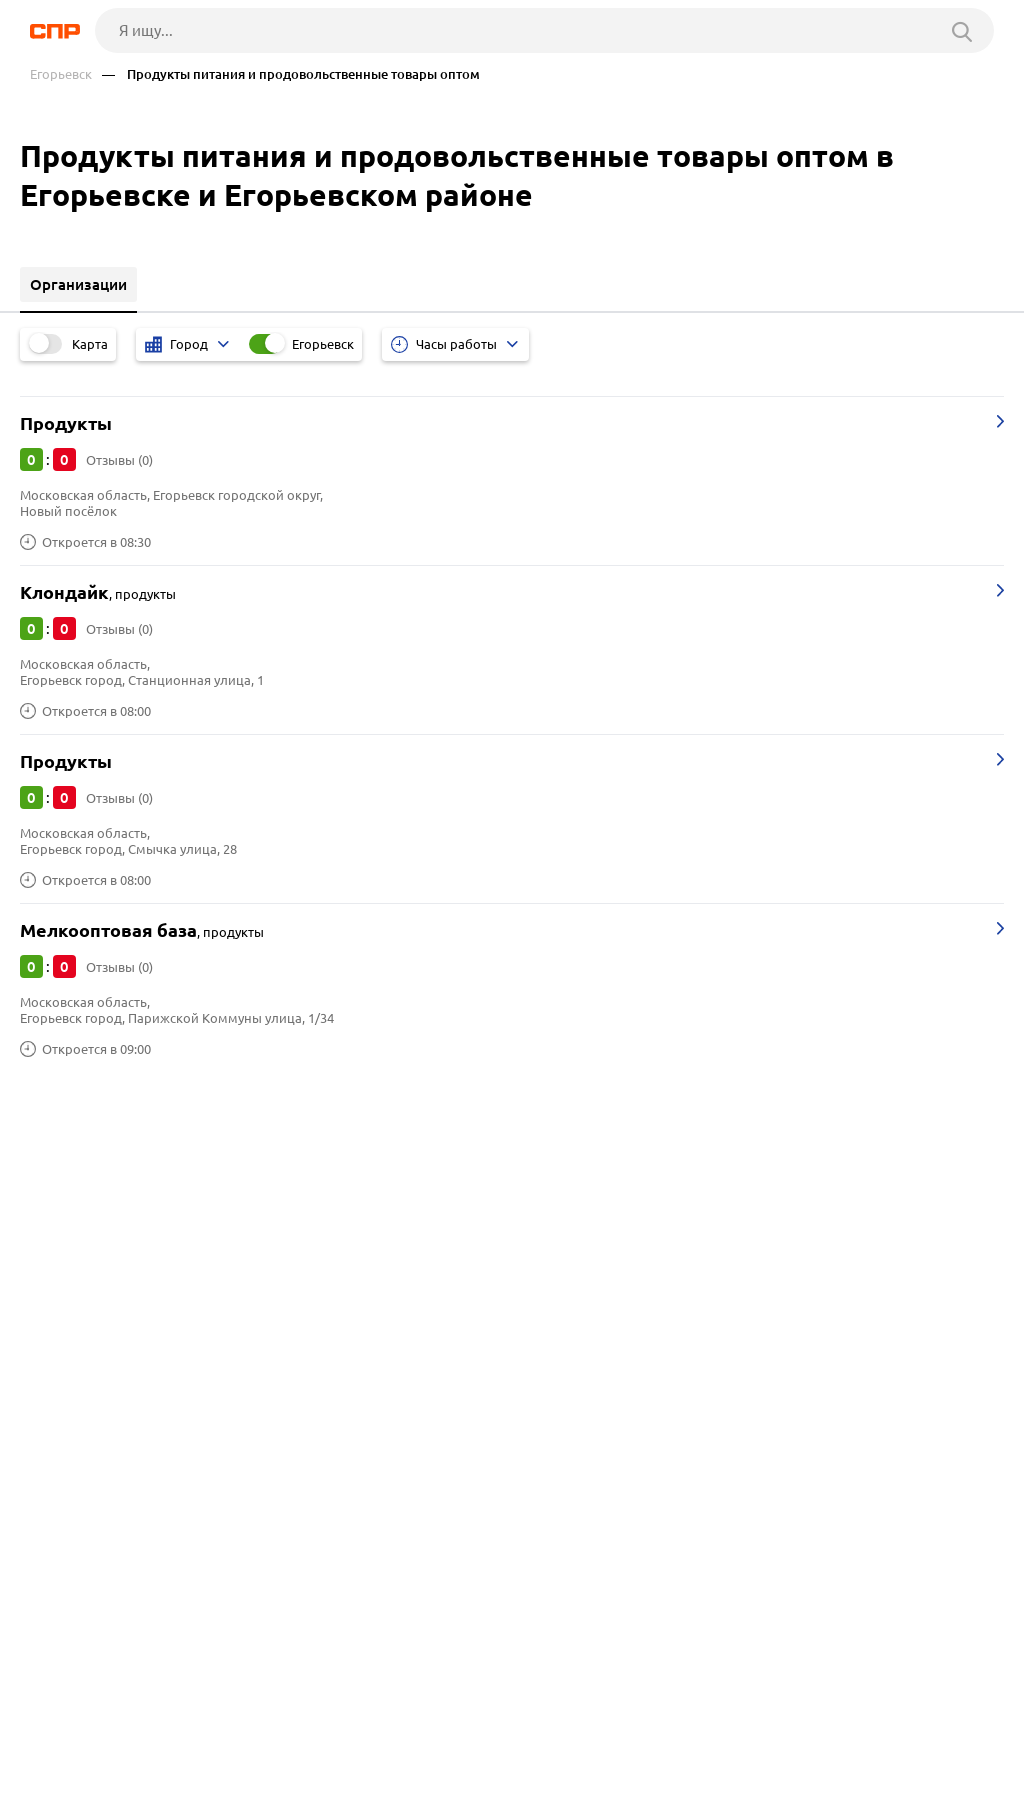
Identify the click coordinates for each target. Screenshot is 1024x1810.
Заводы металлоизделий (116, 1445)
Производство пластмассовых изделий (165, 1470)
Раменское (65, 1227)
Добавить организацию (156, 1790)
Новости (200, 1736)
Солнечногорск (81, 1202)
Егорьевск (61, 74)
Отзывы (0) (119, 460)
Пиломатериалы (85, 1395)
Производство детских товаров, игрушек (170, 1420)
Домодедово (73, 1277)
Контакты (487, 1736)
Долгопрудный (80, 1252)
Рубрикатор (76, 1736)
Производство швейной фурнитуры (152, 1370)
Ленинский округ (87, 1177)
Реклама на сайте (341, 1736)
